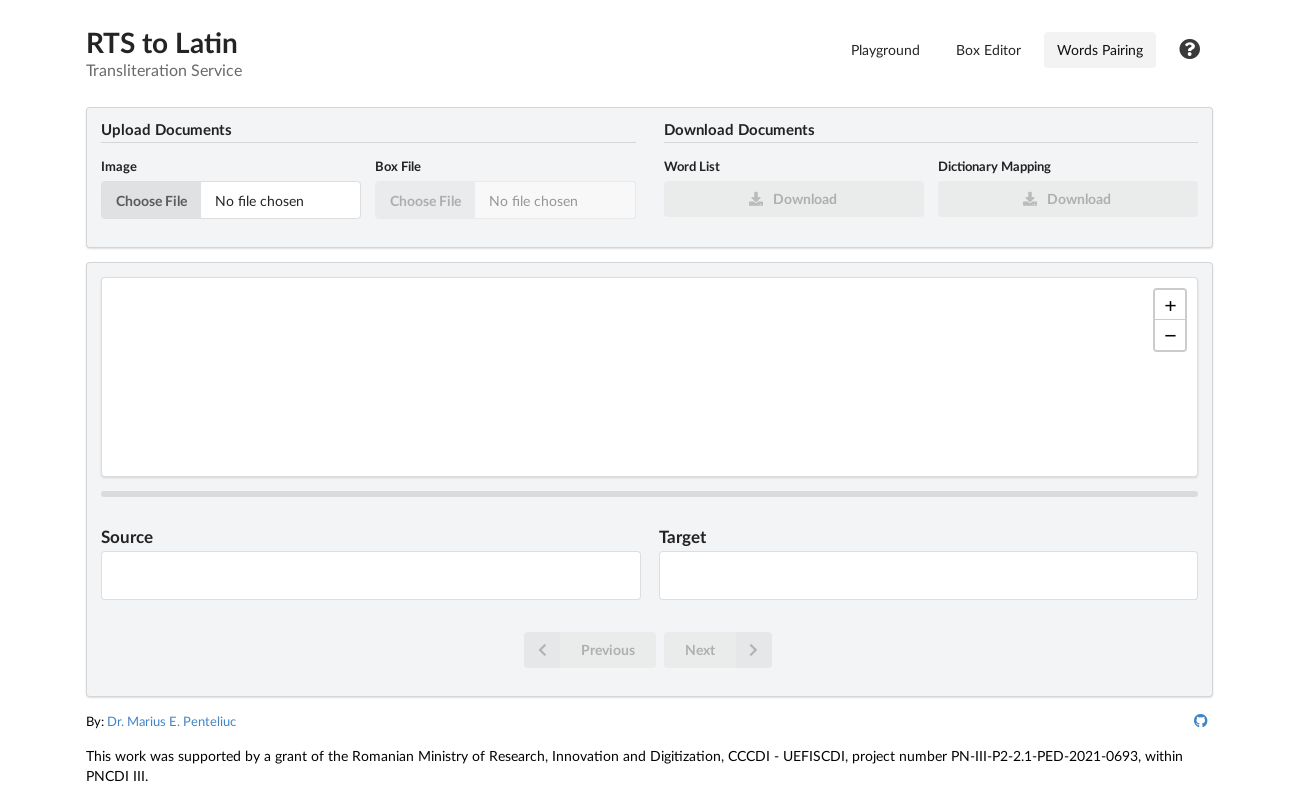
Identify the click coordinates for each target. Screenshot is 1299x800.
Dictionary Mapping (994, 166)
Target (682, 537)
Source (127, 537)
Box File (398, 166)
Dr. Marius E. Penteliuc (171, 721)
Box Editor (988, 49)
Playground (885, 49)
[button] (1170, 305)
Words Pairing (1100, 49)
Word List (692, 166)
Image (119, 166)
